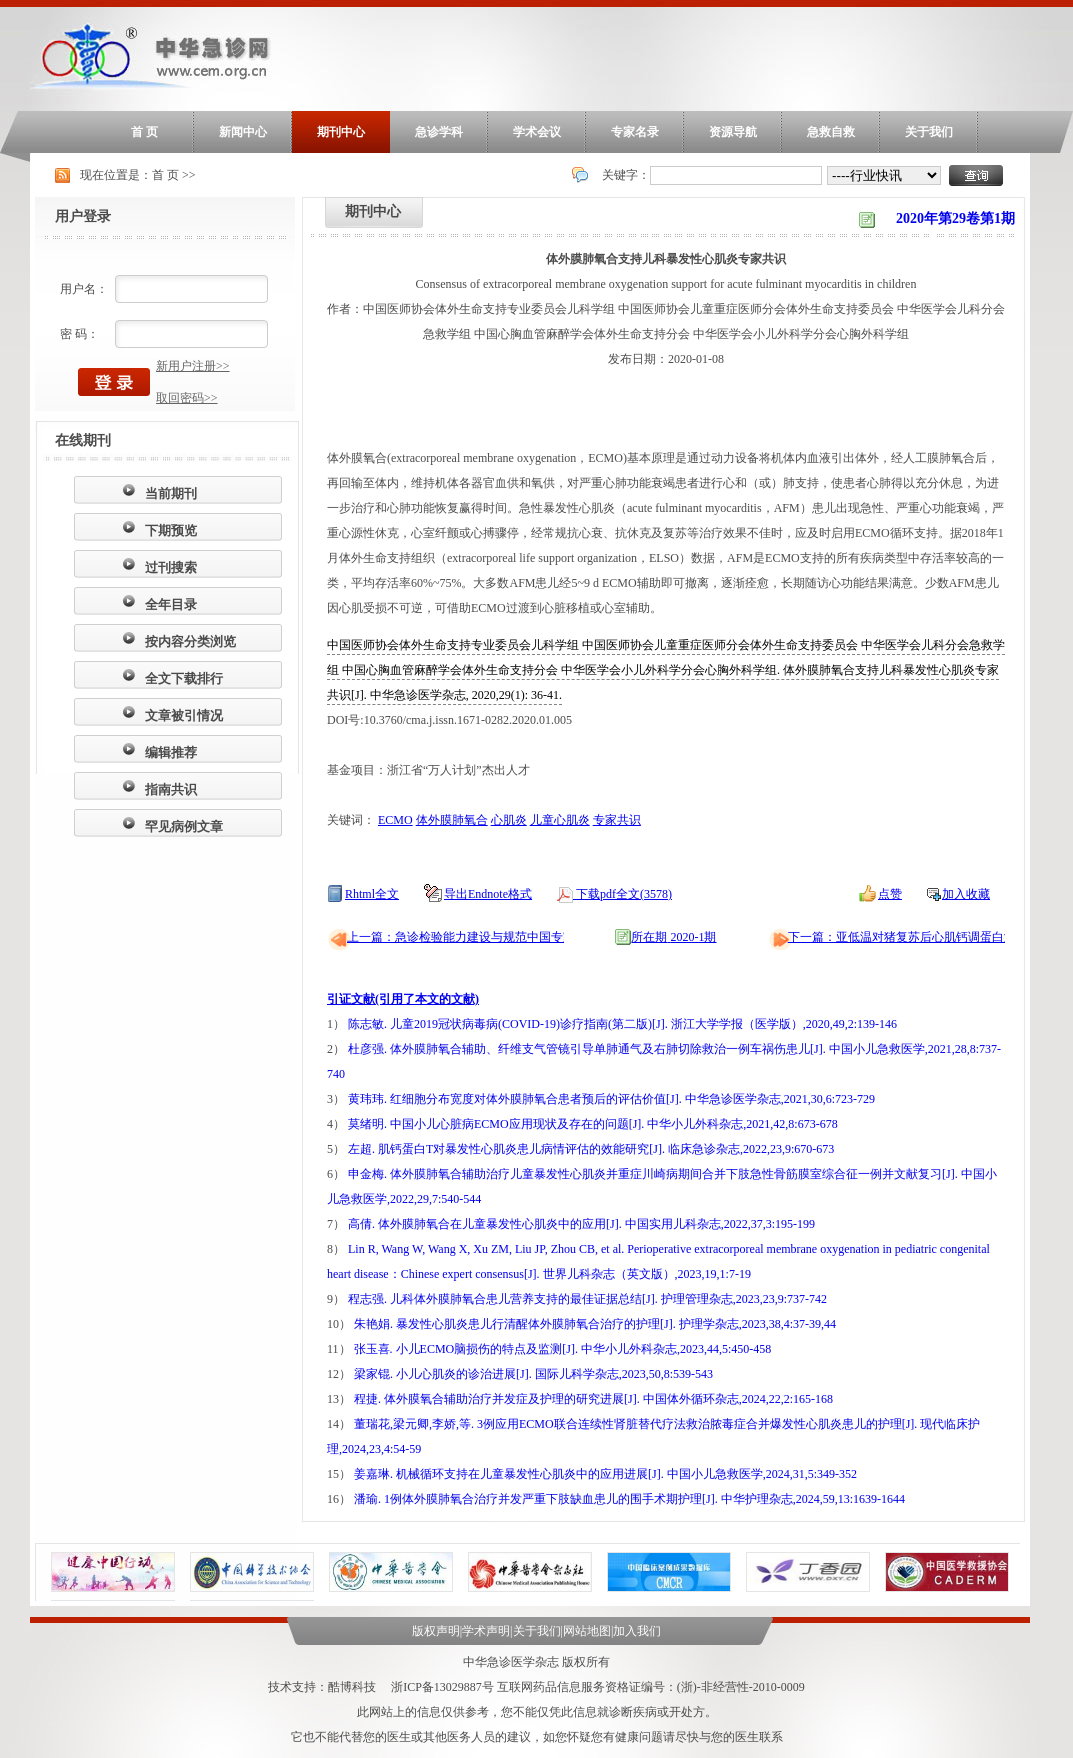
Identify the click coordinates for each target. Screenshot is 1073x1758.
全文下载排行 (184, 678)
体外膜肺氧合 (452, 820)
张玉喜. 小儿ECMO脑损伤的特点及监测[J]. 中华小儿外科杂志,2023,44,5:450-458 (563, 1349)
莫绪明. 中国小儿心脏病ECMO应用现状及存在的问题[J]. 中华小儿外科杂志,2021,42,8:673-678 (593, 1124)
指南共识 (171, 789)
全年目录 (171, 604)
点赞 (890, 894)
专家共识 (617, 820)
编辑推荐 (171, 752)
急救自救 (831, 132)
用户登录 (83, 216)
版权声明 (436, 1631)
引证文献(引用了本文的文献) (403, 999)
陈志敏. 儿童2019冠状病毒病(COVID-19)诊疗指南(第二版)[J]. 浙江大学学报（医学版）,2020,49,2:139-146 (622, 1024)
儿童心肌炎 (560, 820)
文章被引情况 (184, 715)
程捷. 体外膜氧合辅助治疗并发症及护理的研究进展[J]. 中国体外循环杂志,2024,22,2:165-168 (593, 1399)
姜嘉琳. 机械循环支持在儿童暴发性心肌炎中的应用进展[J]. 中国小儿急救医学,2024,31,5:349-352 (605, 1474)
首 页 (144, 132)
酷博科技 (352, 1687)
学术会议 (537, 132)
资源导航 (733, 132)
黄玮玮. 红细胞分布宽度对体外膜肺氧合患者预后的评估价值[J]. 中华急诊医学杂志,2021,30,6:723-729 (611, 1099)
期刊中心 (341, 132)
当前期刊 (171, 493)
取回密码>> (187, 398)
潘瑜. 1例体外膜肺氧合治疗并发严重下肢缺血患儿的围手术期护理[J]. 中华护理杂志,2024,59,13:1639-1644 (629, 1499)
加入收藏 (966, 894)
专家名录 (635, 132)
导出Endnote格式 (488, 894)
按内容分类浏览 (190, 641)
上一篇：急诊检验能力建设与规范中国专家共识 (473, 937)
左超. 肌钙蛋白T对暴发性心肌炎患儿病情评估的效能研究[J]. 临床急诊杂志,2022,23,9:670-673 (591, 1149)
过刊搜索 (171, 567)
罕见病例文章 (184, 826)
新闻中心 (243, 132)
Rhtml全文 (372, 894)
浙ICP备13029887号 (442, 1687)
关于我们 (929, 132)
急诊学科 (439, 132)
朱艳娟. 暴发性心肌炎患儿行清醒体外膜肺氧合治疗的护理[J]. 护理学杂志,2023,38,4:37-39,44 (595, 1324)
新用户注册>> (193, 366)
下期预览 (171, 530)
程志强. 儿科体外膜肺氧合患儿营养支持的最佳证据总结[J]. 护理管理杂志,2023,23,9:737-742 (587, 1299)
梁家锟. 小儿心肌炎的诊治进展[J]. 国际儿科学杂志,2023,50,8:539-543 (533, 1374)
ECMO (395, 820)
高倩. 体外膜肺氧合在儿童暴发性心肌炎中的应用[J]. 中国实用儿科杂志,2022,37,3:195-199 (581, 1224)
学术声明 (486, 1631)
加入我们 (637, 1631)
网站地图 (587, 1631)
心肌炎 (509, 820)
